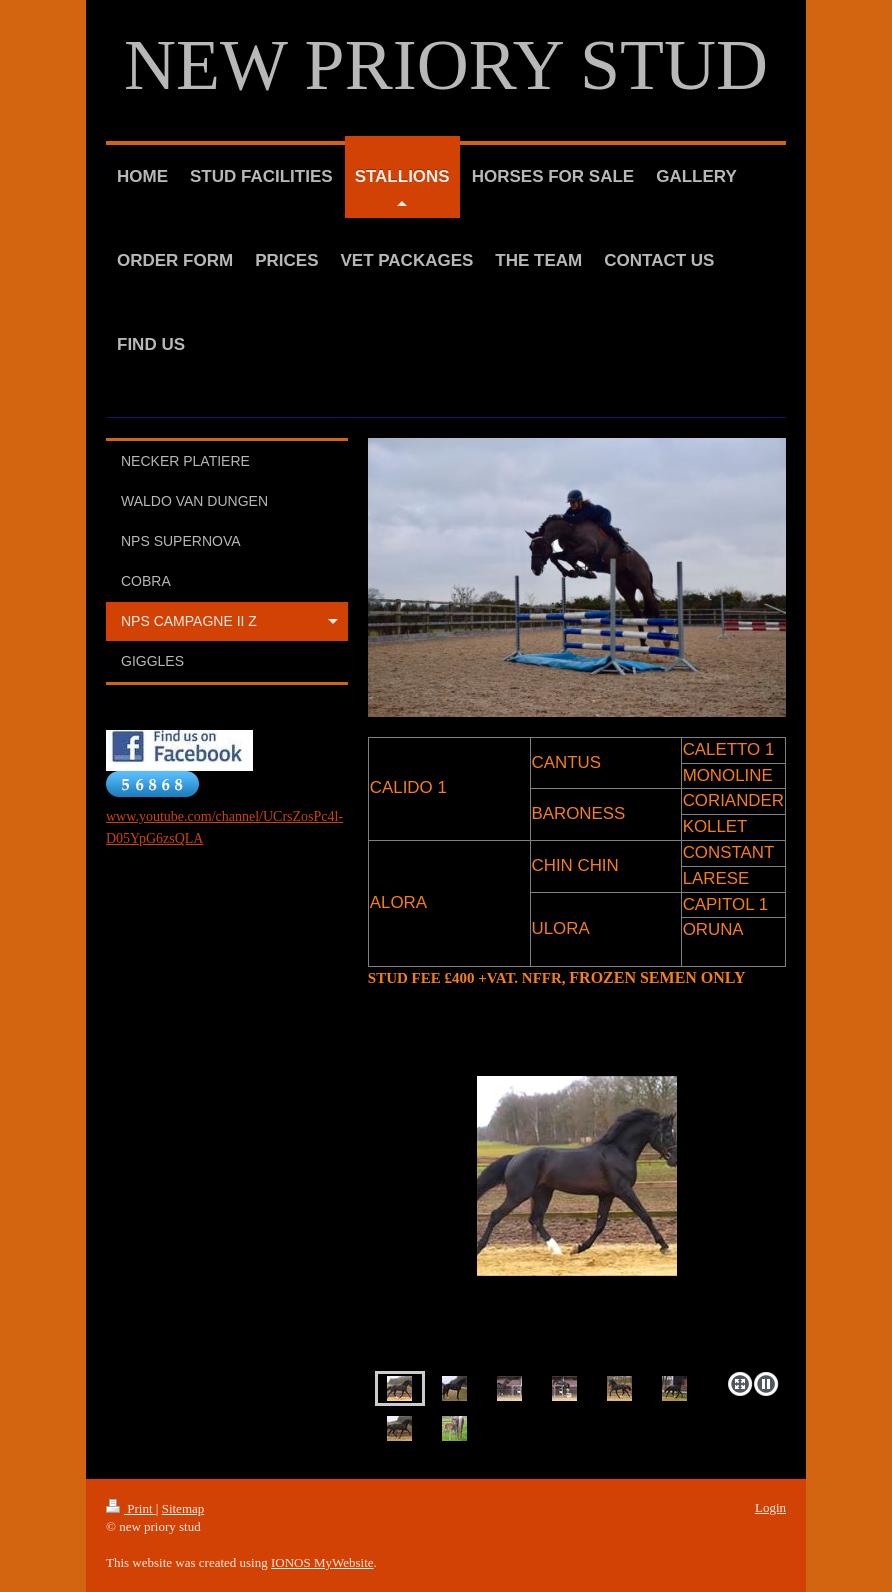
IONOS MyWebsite (322, 1562)
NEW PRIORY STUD (446, 65)
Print (131, 1508)
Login (770, 1507)
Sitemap (183, 1508)
